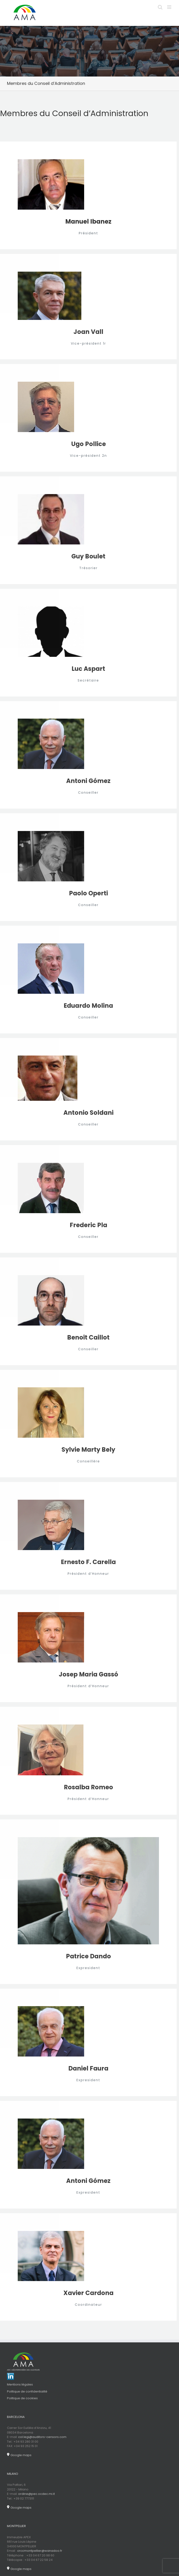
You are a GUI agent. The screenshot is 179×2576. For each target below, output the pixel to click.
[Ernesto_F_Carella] (51, 1502)
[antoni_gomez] (51, 721)
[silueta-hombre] (51, 608)
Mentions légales (20, 2384)
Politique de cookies (22, 2398)
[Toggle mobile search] (160, 7)
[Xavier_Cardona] (51, 2233)
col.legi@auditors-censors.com (42, 2437)
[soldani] (47, 1058)
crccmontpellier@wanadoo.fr (39, 2550)
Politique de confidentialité (27, 2391)
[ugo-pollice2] (46, 384)
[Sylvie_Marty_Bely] (51, 1389)
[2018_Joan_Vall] (49, 274)
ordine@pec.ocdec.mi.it (36, 2494)
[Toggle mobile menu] (169, 7)
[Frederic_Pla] (51, 1165)
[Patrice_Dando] (88, 1839)
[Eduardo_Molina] (51, 945)
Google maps (19, 2455)
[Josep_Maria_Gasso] (51, 1614)
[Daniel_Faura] (51, 2008)
